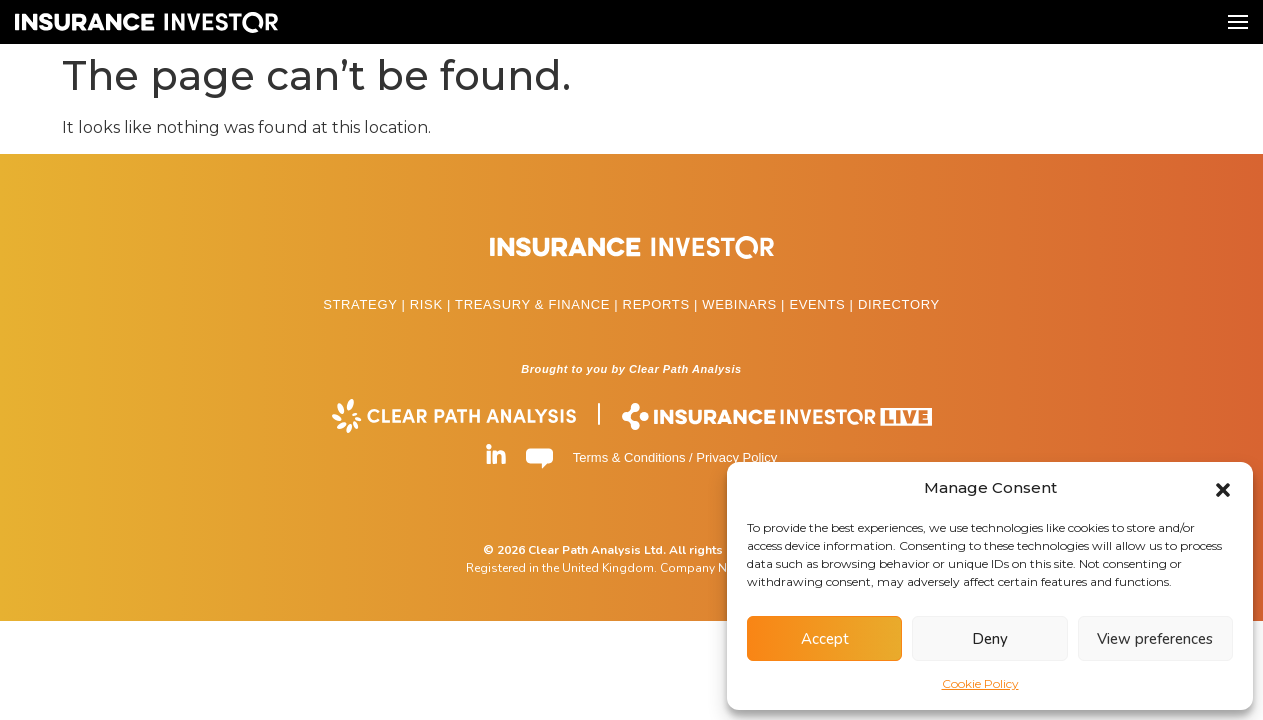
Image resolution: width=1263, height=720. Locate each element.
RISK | (432, 304)
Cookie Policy (980, 683)
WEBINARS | (745, 304)
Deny (990, 639)
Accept (825, 639)
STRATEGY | (366, 304)
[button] (1223, 488)
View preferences (1155, 639)
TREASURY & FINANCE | (539, 304)
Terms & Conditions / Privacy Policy (675, 457)
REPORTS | (663, 304)
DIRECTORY (899, 304)
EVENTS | (823, 304)
